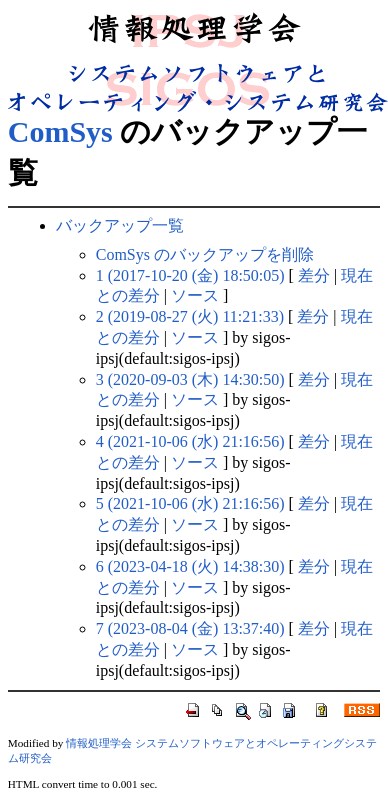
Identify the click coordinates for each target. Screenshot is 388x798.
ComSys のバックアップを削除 (205, 254)
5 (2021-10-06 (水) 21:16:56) (190, 503)
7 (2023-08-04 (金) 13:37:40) (190, 628)
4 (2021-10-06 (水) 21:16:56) (190, 441)
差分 (314, 275)
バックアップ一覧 (120, 225)
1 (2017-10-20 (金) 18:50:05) (190, 275)
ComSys (60, 131)
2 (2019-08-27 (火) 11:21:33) (190, 316)
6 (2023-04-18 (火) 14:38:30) (190, 566)
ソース (195, 295)
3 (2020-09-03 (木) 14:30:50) (190, 379)
